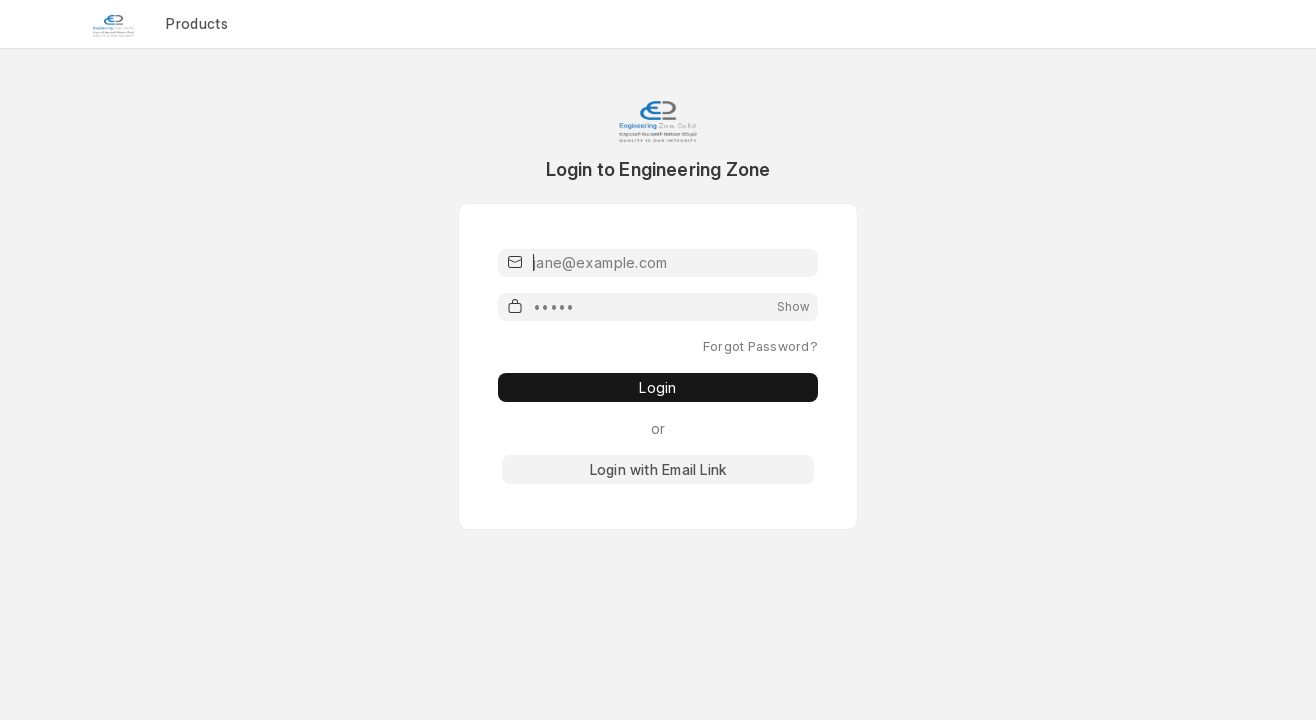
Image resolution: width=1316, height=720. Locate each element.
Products (197, 23)
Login (657, 387)
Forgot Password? (760, 346)
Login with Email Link (658, 469)
